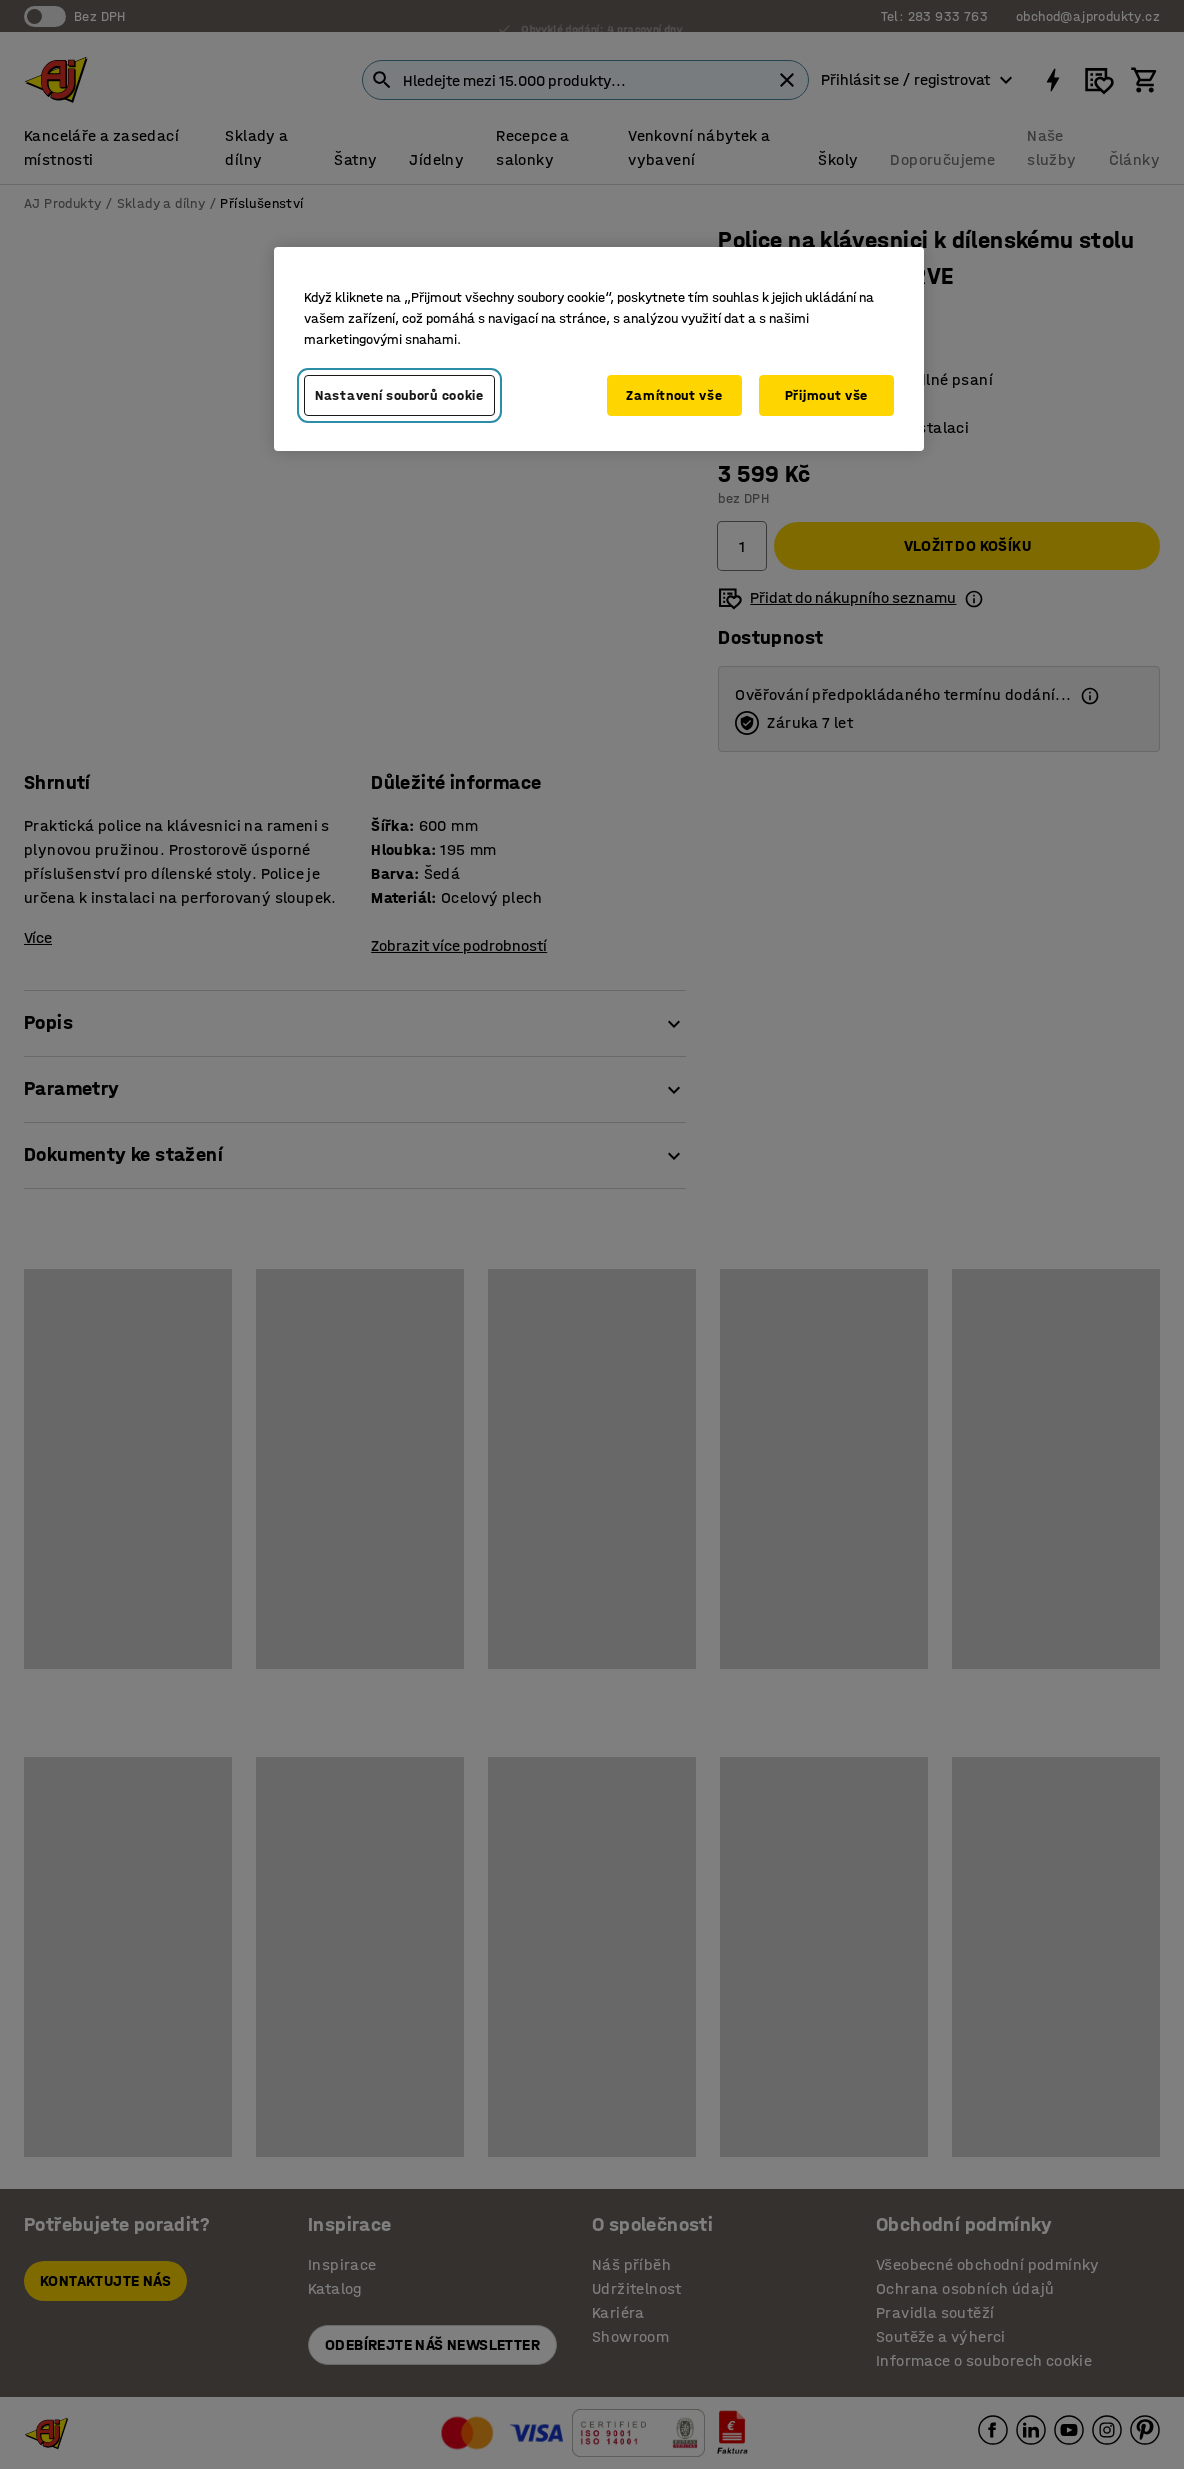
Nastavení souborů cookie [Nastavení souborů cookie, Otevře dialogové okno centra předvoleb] (399, 395)
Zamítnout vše (674, 395)
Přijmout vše (826, 395)
